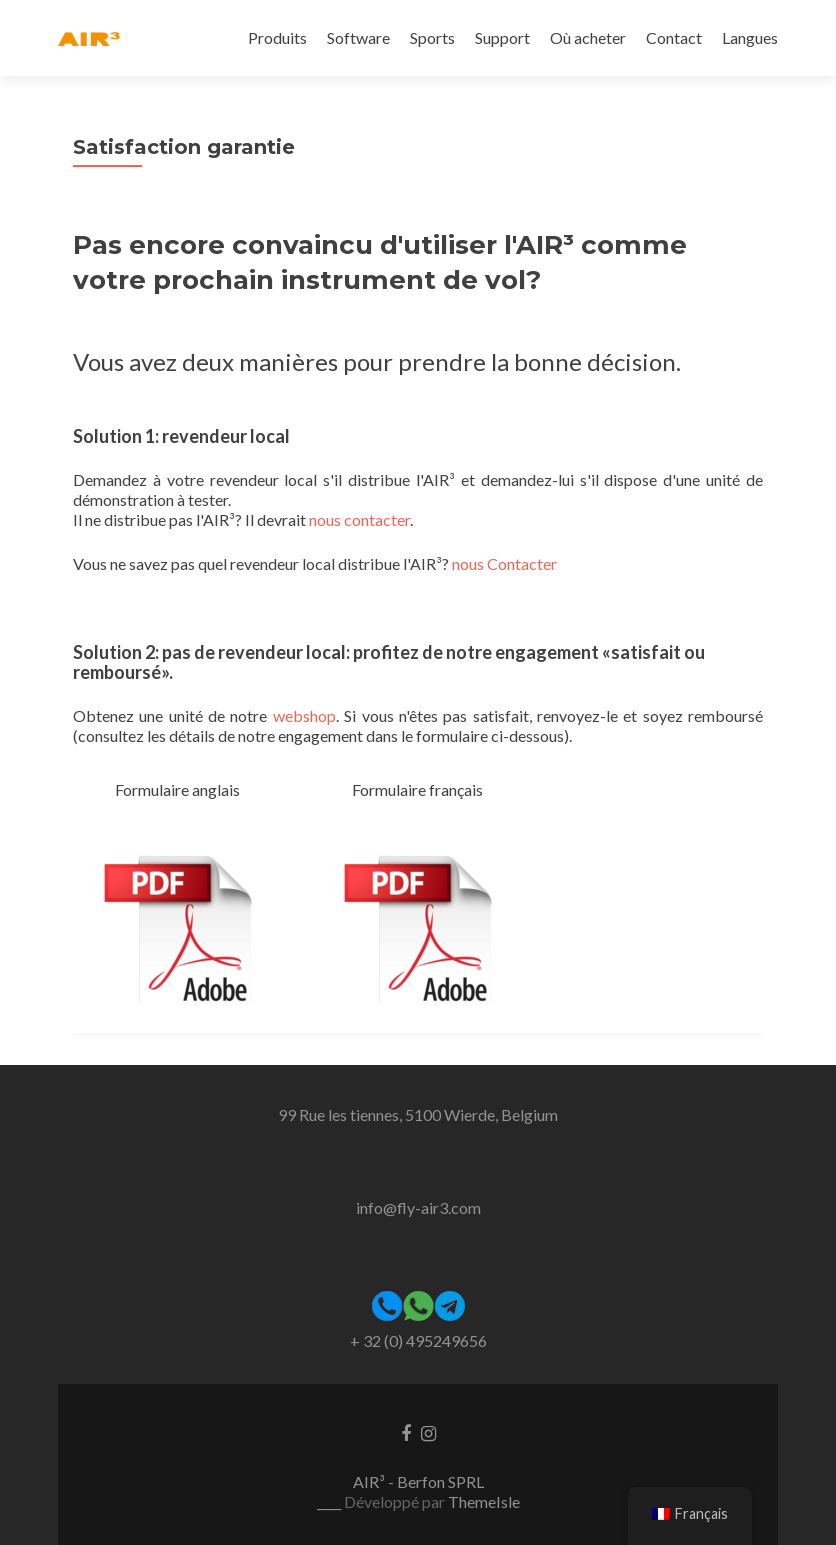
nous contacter (359, 519)
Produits (277, 37)
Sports (432, 37)
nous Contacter (504, 563)
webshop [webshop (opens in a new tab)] (304, 715)
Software (358, 37)
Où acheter (588, 37)
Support (502, 37)
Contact (674, 37)
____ (330, 1501)
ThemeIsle (484, 1501)
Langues (750, 37)
